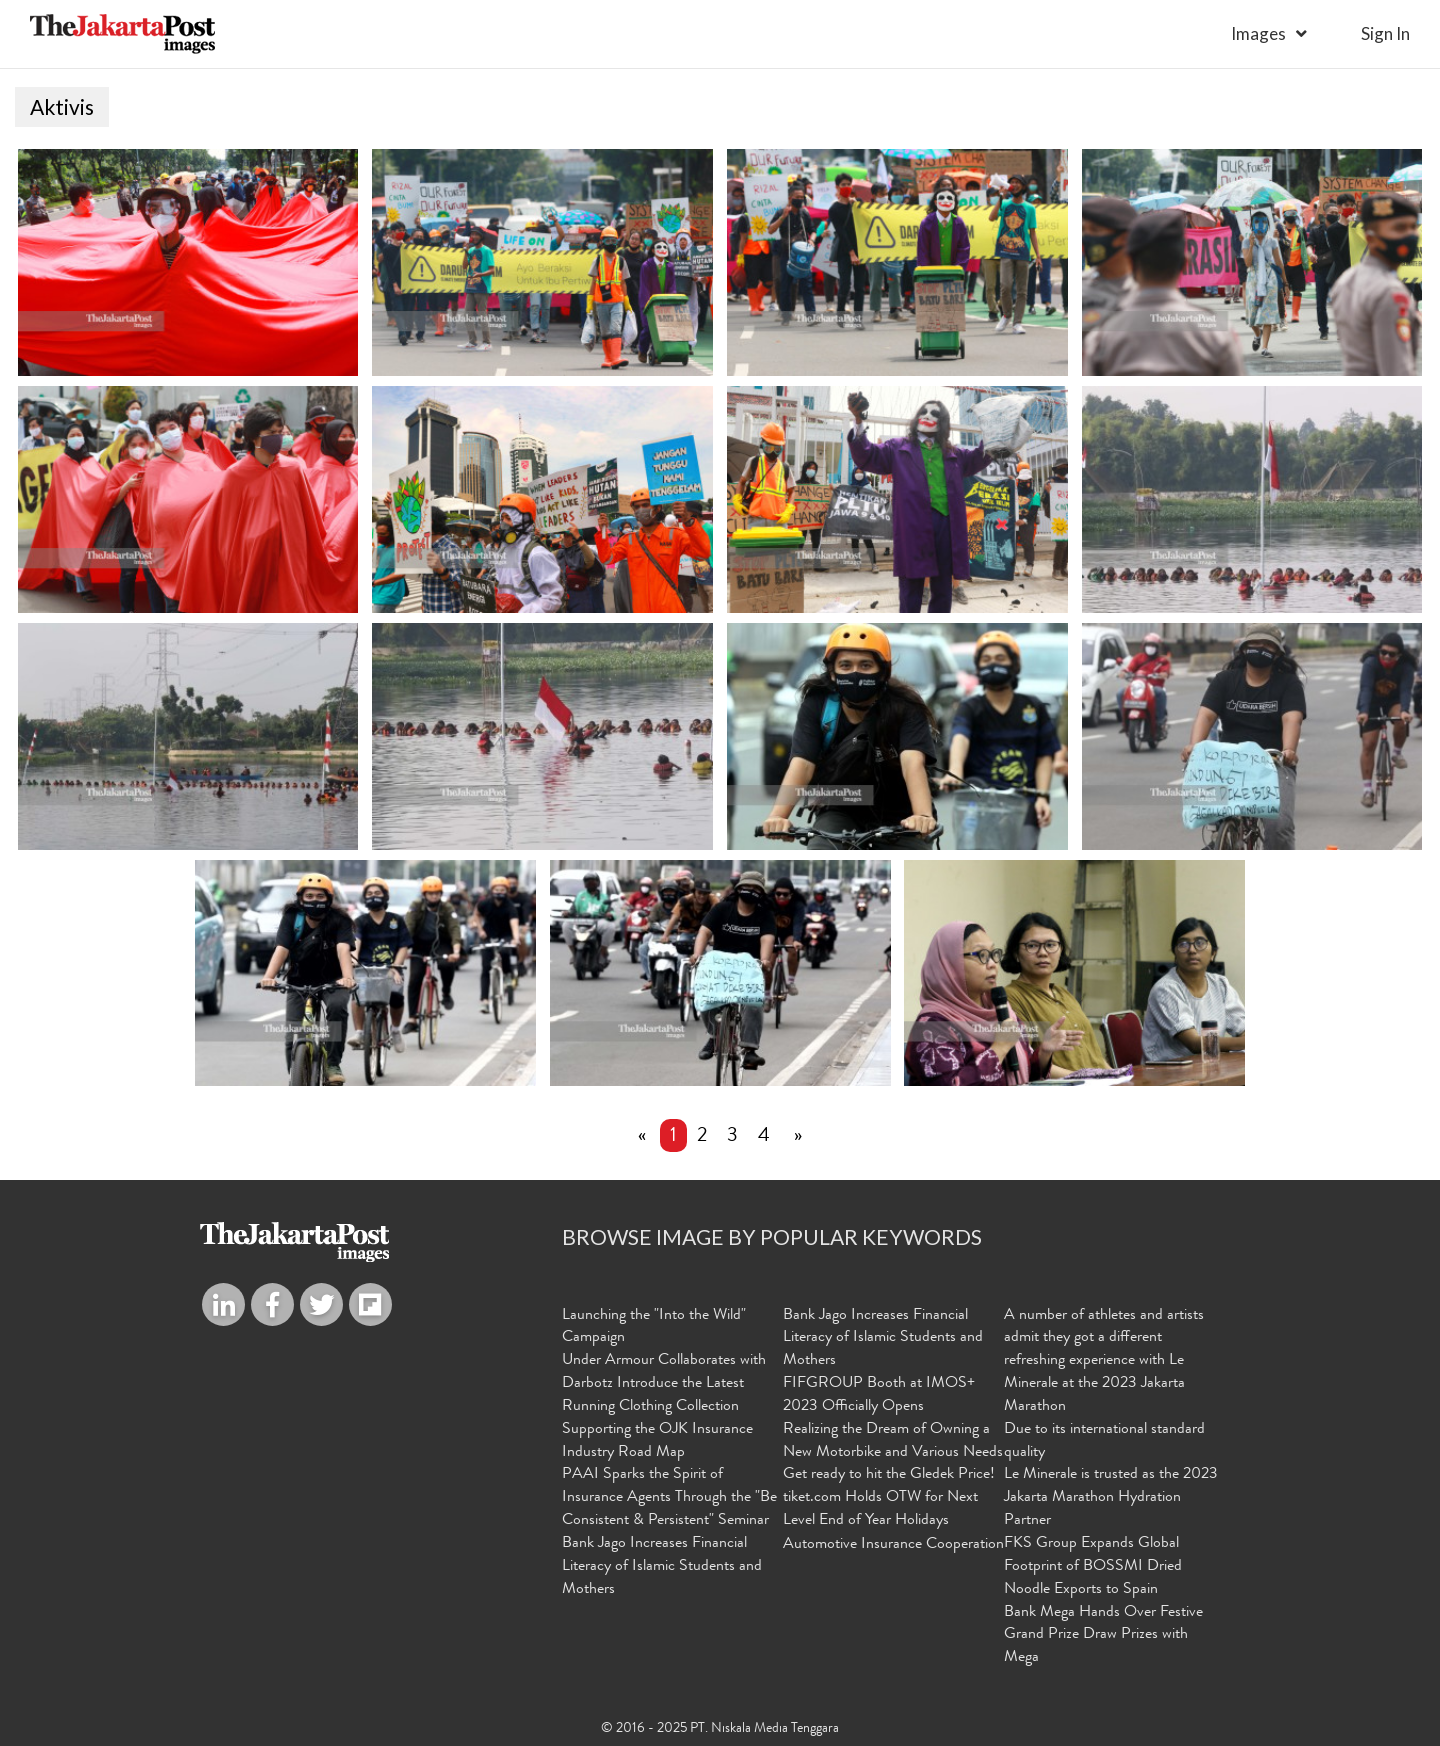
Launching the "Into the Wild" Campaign (654, 1327)
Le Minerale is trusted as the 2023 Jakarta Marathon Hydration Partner (1111, 1498)
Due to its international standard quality (1104, 1441)
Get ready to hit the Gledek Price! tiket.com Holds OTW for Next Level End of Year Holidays (889, 1498)
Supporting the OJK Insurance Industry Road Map (657, 1441)
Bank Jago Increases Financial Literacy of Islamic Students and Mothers (662, 1567)
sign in (1385, 33)
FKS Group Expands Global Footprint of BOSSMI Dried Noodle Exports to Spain (1093, 1567)
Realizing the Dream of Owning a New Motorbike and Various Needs (893, 1441)
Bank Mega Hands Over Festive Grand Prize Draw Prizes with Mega (1103, 1636)
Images (1258, 33)
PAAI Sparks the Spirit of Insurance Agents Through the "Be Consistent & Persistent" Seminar (669, 1498)
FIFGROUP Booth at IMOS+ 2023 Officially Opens (879, 1395)
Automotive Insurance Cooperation (893, 1545)
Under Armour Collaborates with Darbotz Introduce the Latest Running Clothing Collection (664, 1384)
